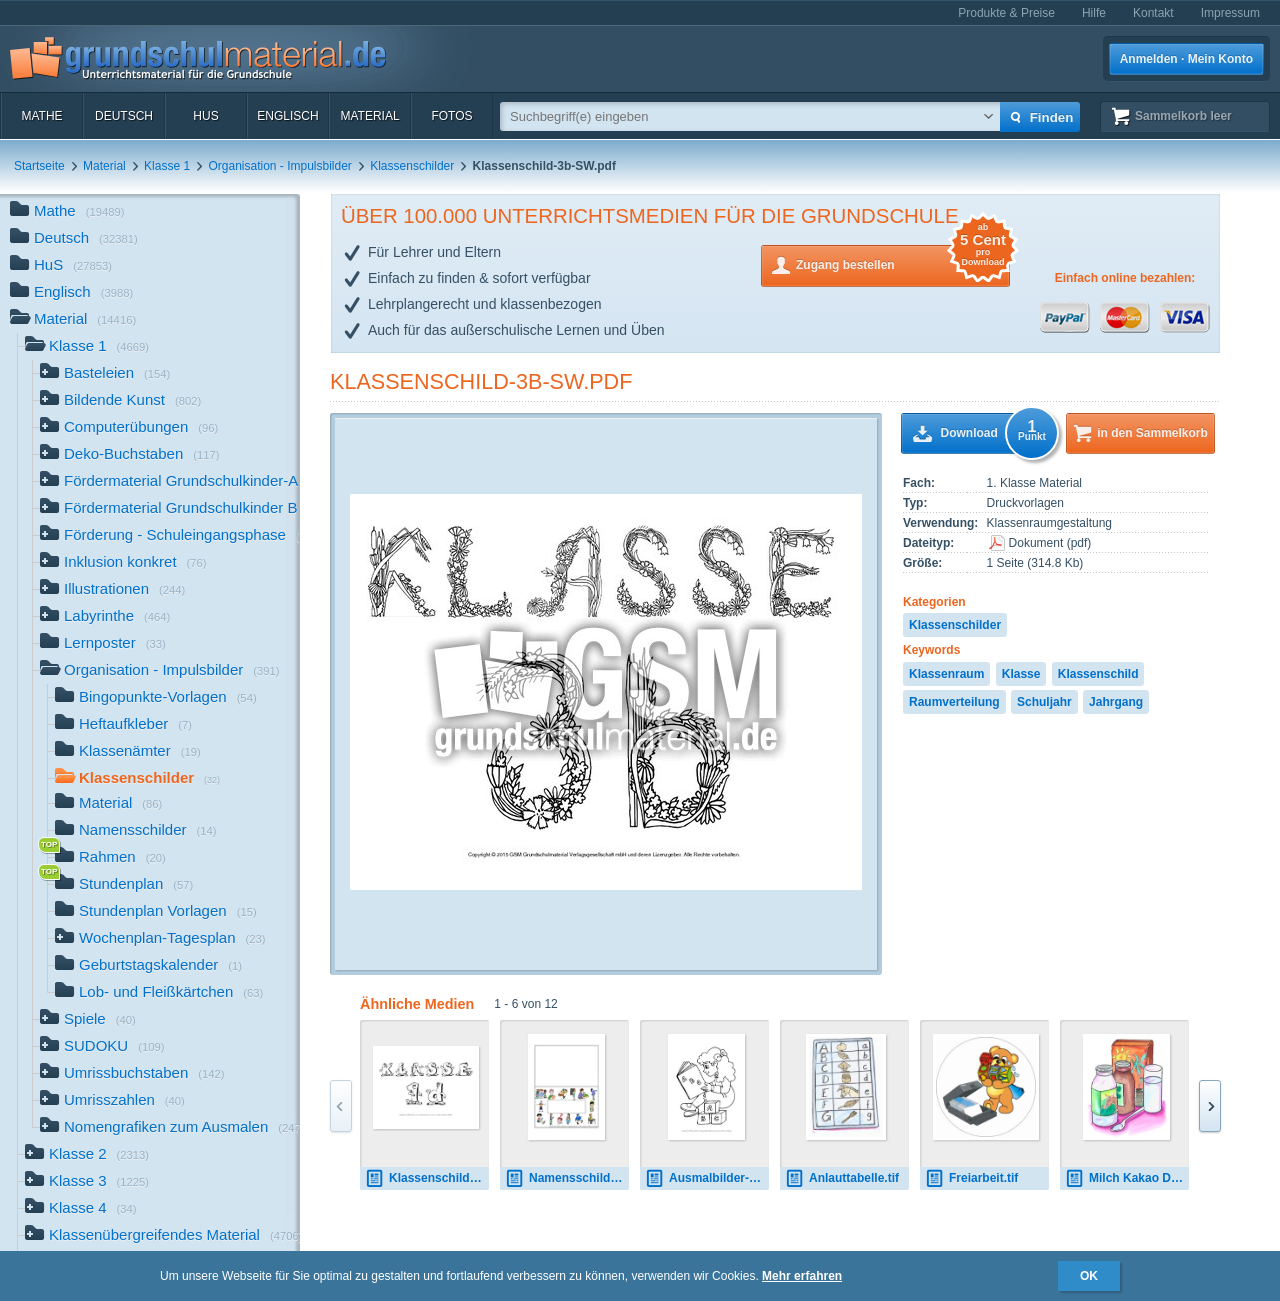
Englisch (287, 116)
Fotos (451, 116)
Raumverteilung (954, 702)
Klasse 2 (87, 1155)
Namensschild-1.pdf (567, 1178)
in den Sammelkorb (1152, 433)
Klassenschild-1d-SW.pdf (427, 1178)
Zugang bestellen (903, 263)
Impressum (1230, 13)
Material (369, 116)
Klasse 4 (81, 1209)
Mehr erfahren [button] (802, 1276)
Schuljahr (1044, 702)
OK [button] (1089, 1276)
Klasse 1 (167, 166)
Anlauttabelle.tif (842, 1178)
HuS (205, 116)
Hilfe (1094, 13)
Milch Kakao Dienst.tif (1127, 1178)
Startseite (39, 166)
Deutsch (124, 116)
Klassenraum (946, 674)
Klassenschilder (412, 166)
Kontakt (1153, 13)
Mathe (41, 116)
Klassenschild (1098, 674)
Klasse (1021, 674)
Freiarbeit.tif (971, 1178)
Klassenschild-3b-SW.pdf (481, 381)
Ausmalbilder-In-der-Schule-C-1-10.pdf (707, 1178)
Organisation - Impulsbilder (279, 166)
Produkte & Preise (1006, 13)
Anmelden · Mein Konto (1186, 59)
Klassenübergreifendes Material (162, 1236)
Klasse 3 (87, 1182)
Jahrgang (1116, 702)
